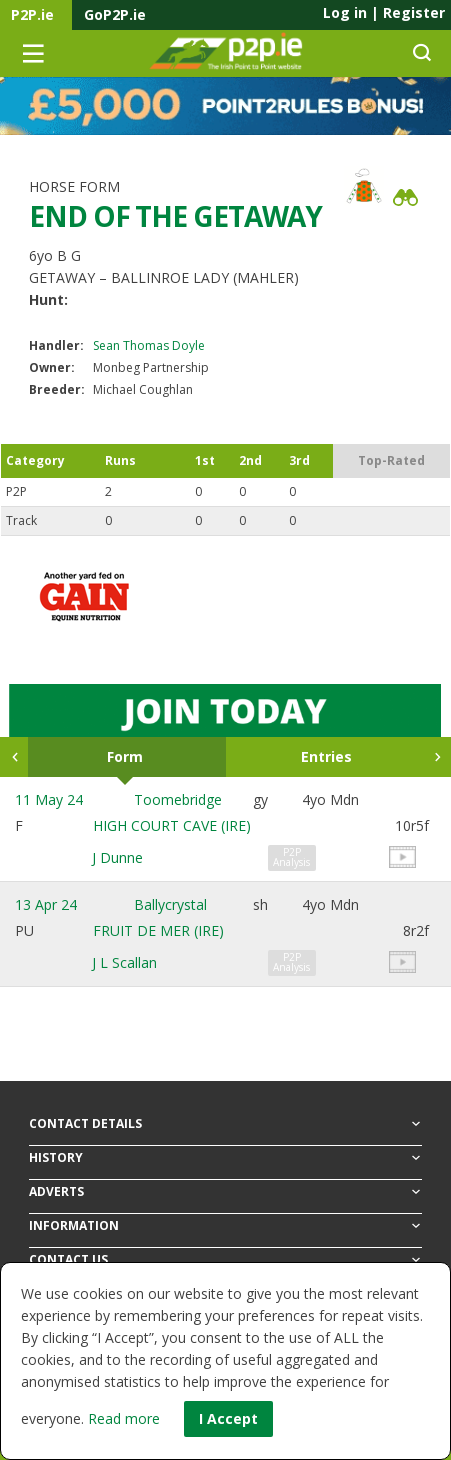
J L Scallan (124, 962)
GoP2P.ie (115, 14)
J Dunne (117, 857)
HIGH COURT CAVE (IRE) (172, 825)
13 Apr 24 (46, 904)
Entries (326, 756)
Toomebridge (178, 799)
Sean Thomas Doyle (149, 345)
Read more (124, 1418)
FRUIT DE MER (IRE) (158, 930)
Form (125, 756)
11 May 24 (49, 799)
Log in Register (384, 12)
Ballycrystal (170, 904)
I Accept (228, 1418)
